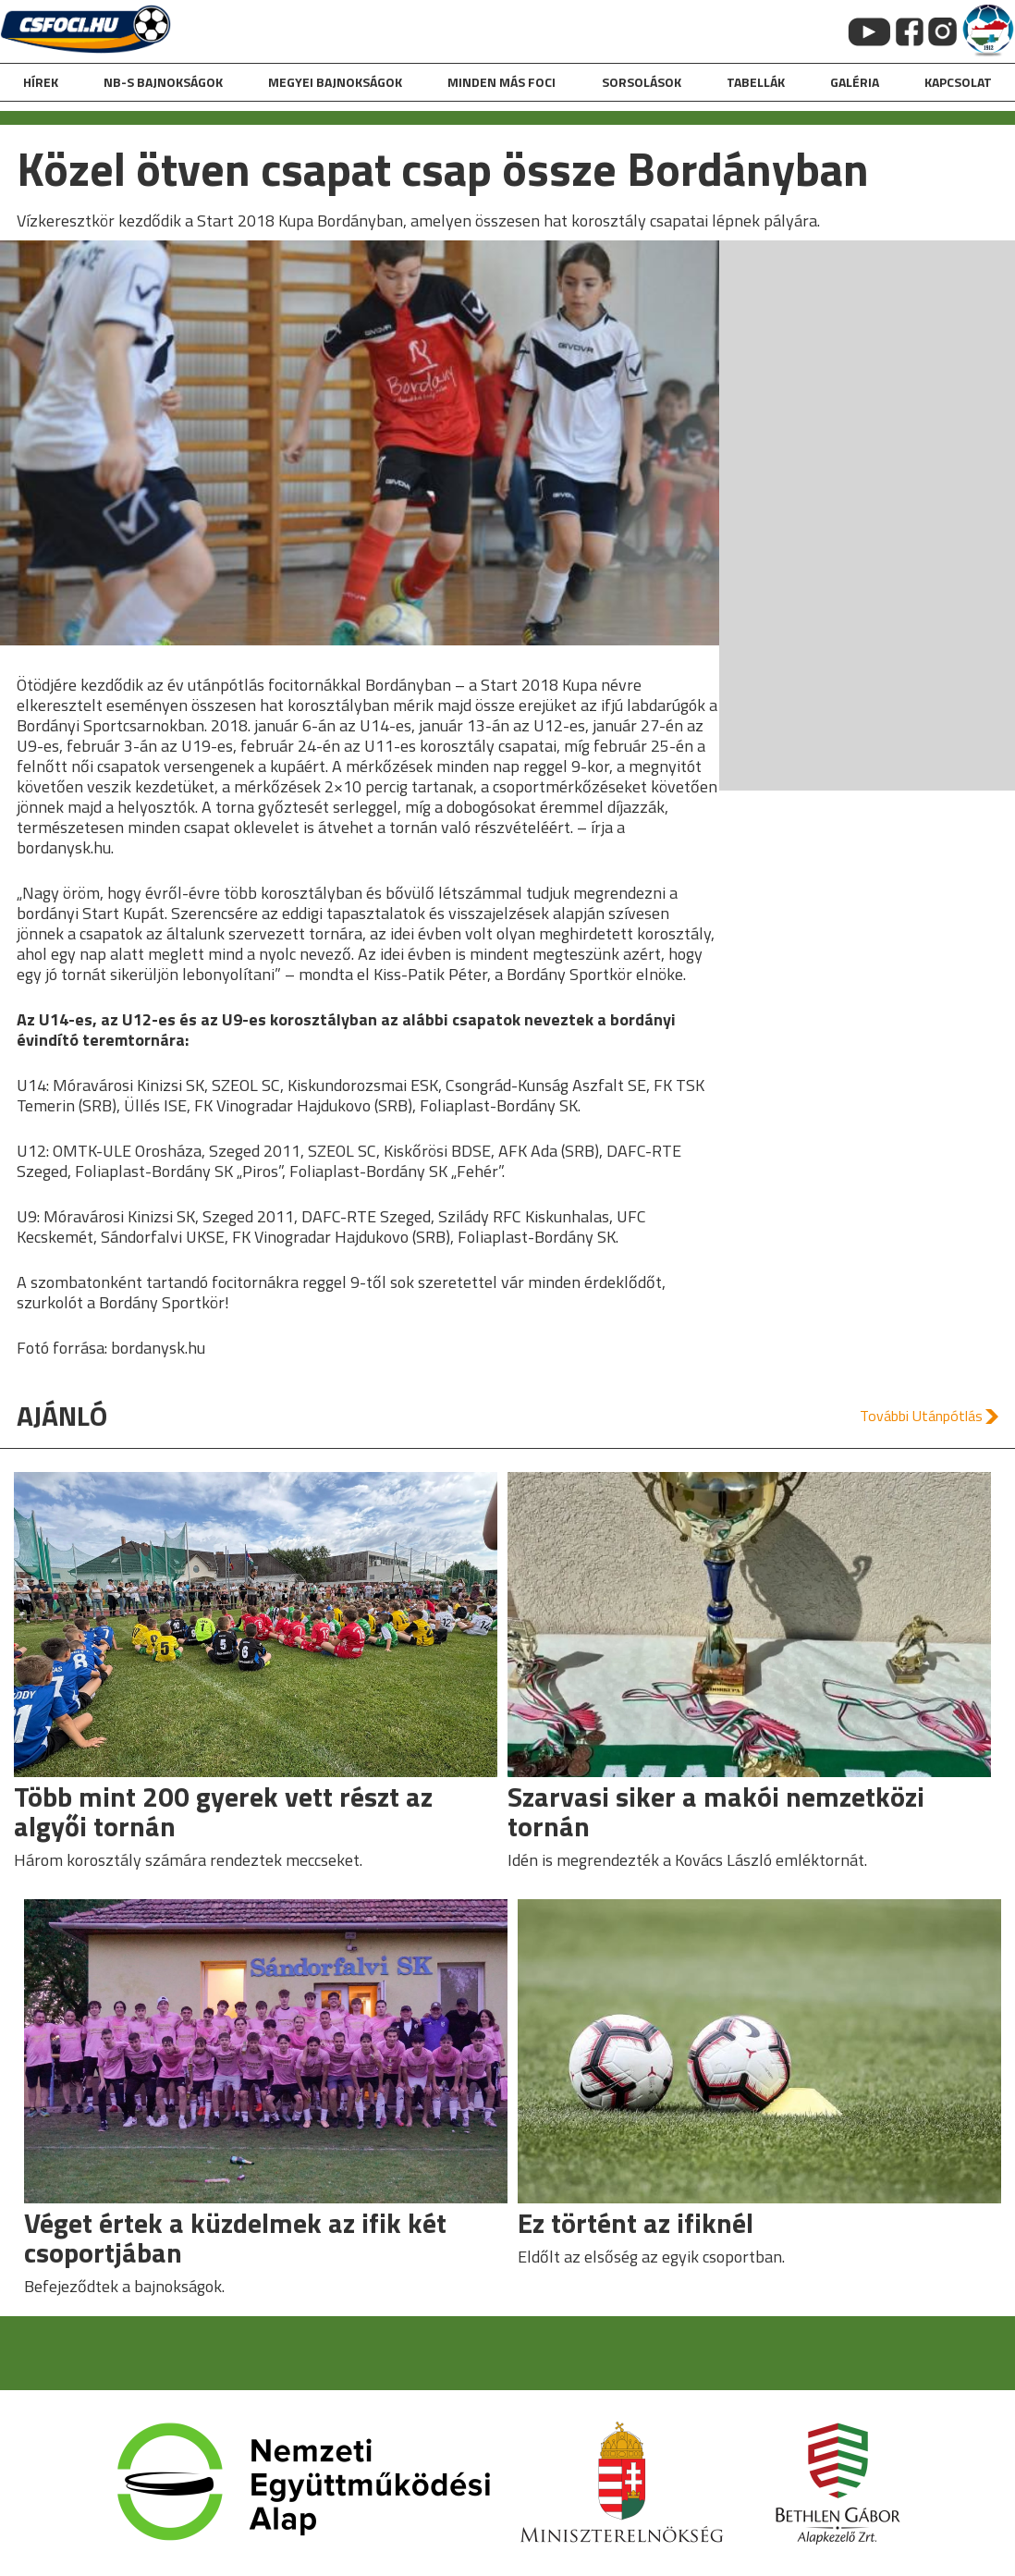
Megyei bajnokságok (335, 82)
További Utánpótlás (921, 1416)
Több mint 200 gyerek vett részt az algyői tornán (223, 1811)
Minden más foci (501, 82)
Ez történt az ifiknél (635, 2223)
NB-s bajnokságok (163, 82)
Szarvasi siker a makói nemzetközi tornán (716, 1811)
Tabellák (756, 82)
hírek (40, 82)
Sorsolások (641, 82)
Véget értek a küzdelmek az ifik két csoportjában (235, 2238)
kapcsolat (958, 82)
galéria (854, 82)
